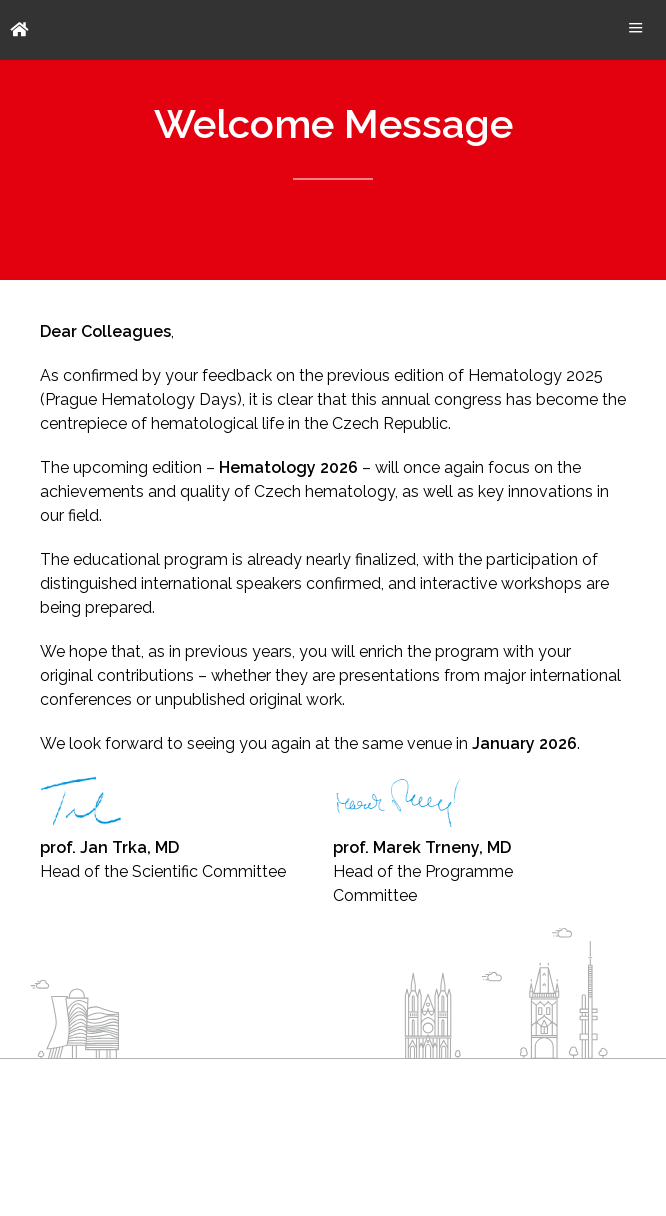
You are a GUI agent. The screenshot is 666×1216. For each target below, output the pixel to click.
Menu (636, 27)
